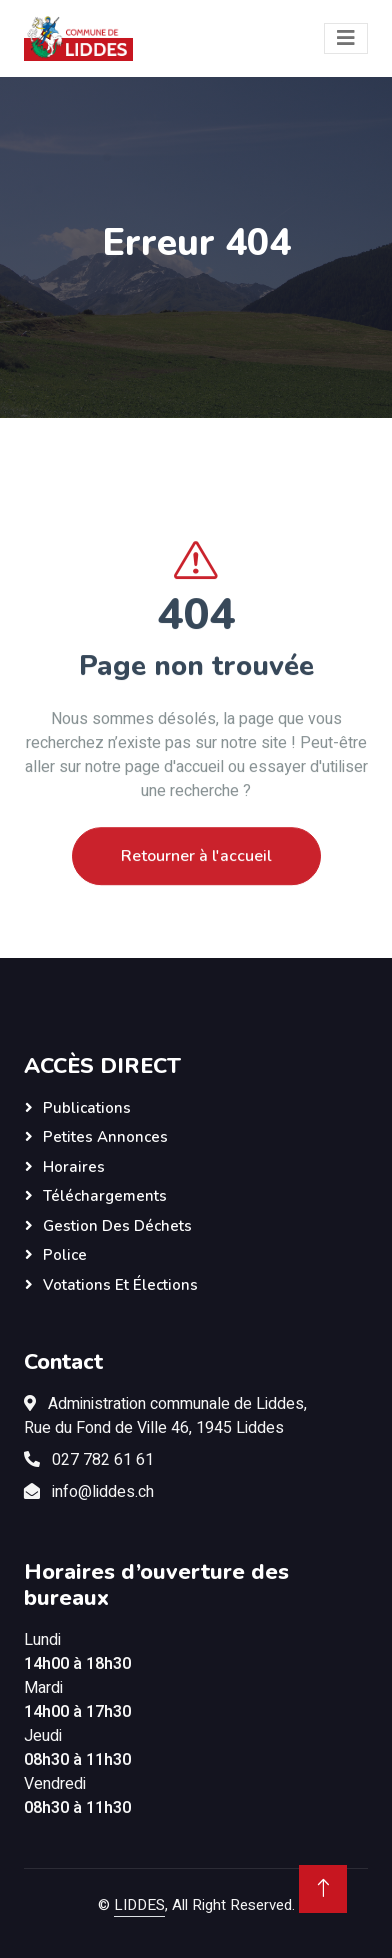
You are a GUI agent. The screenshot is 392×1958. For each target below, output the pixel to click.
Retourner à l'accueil (196, 884)
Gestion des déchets (117, 1226)
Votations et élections (120, 1285)
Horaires (74, 1167)
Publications (87, 1108)
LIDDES (139, 1905)
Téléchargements (105, 1196)
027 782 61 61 (103, 1460)
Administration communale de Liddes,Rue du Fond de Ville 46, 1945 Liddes (165, 1416)
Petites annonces (105, 1137)
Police (65, 1255)
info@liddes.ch (103, 1492)
